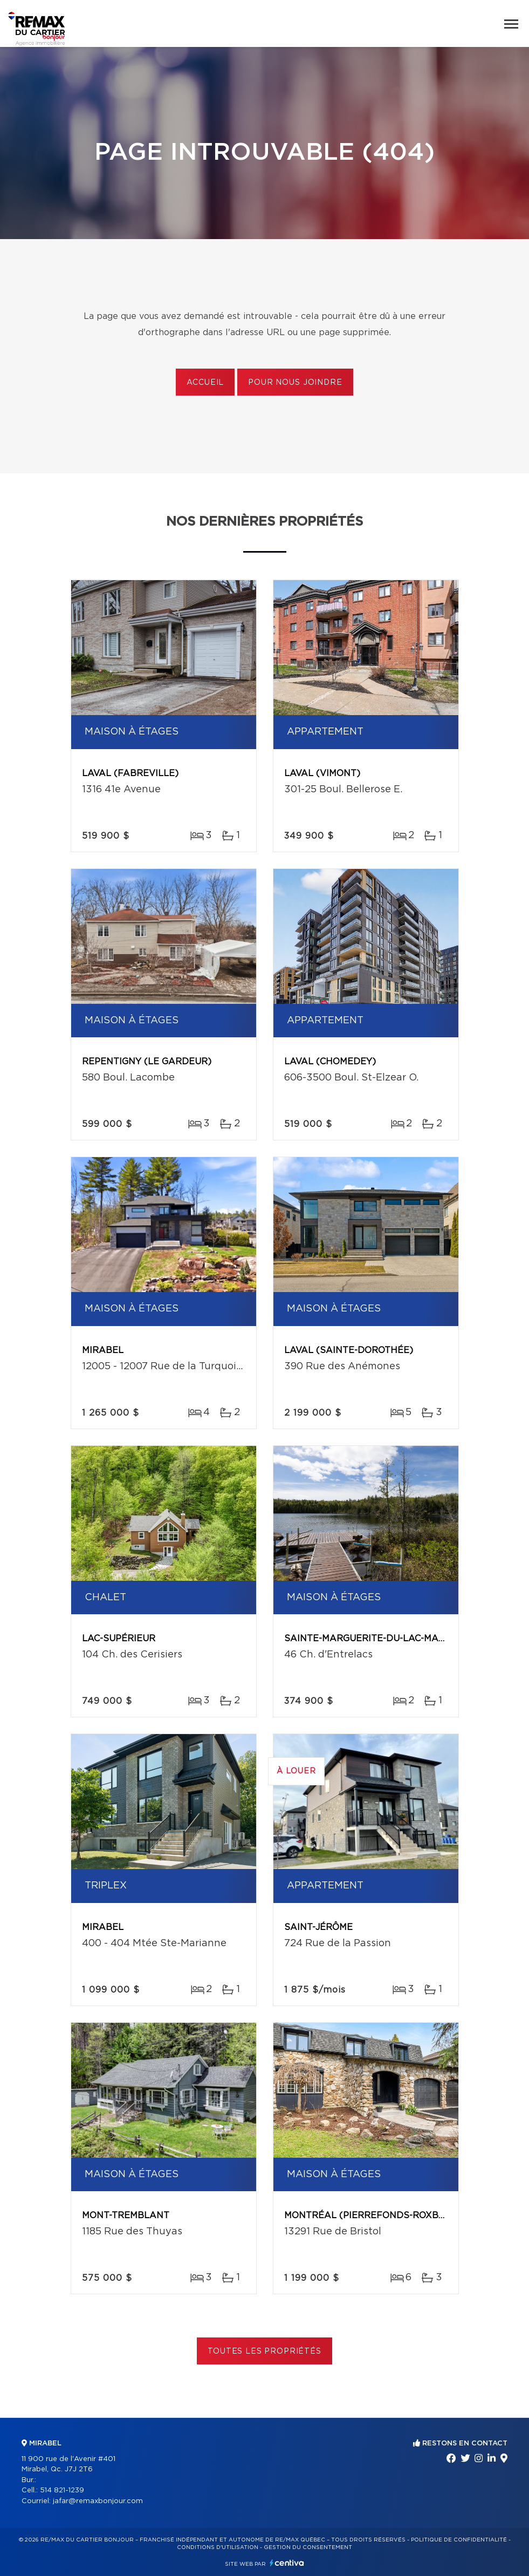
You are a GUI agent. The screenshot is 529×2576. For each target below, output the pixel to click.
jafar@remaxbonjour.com (98, 2501)
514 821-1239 (62, 2490)
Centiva (287, 2562)
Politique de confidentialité (459, 2540)
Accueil (205, 382)
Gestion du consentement (308, 2547)
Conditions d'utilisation (217, 2547)
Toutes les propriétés (264, 2351)
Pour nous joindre (295, 382)
